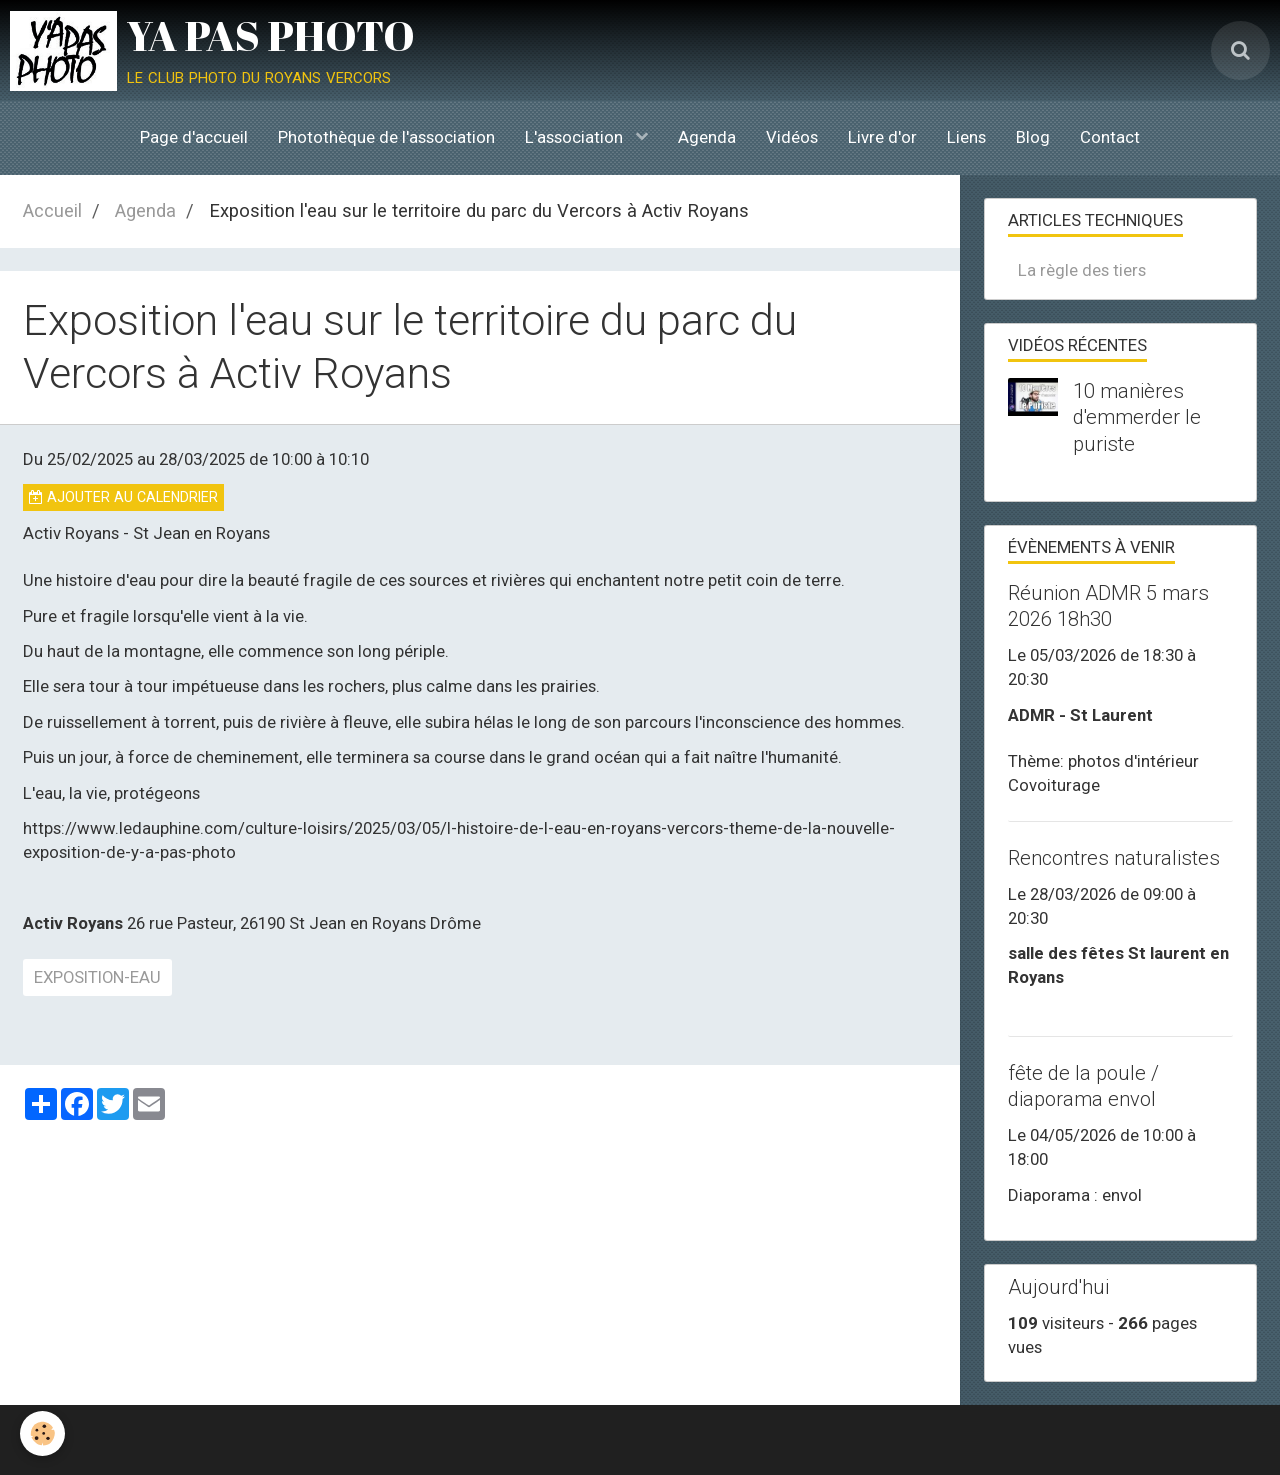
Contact (1110, 137)
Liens (966, 137)
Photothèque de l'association (386, 137)
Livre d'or (882, 137)
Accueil (52, 210)
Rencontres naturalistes (1114, 858)
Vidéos (792, 137)
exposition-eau (97, 977)
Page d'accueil (194, 137)
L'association (576, 137)
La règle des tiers (1082, 270)
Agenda (707, 137)
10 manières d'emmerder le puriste (1137, 417)
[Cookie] (42, 1433)
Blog (1033, 137)
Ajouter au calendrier (123, 497)
